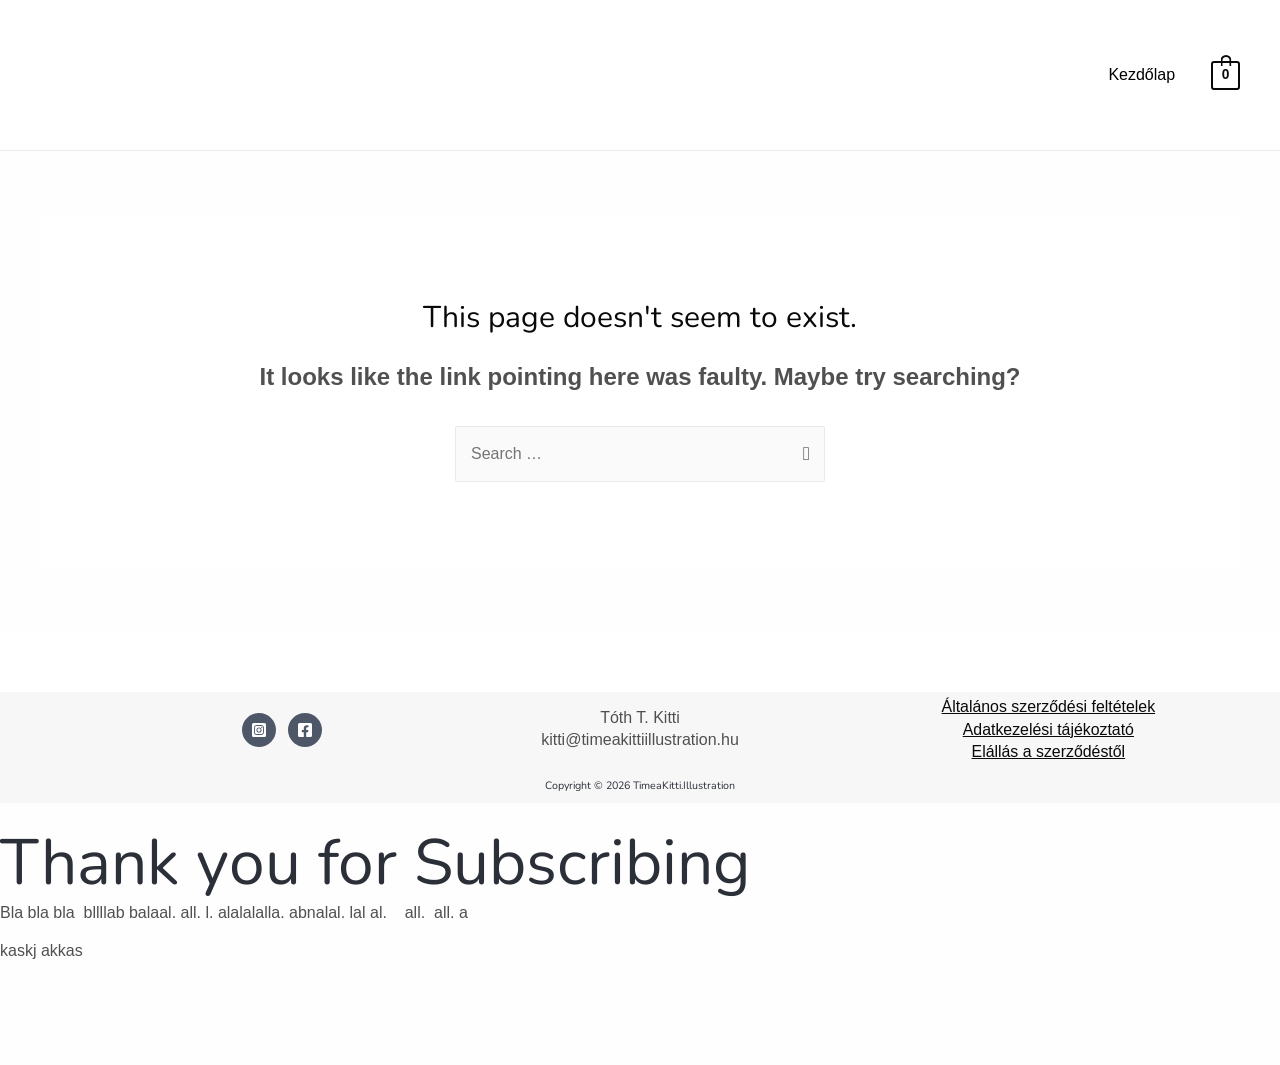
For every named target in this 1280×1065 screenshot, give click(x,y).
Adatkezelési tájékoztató (1048, 729)
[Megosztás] (169, 1017)
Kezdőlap (1141, 74)
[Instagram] (259, 730)
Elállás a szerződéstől (1048, 751)
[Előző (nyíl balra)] (32, 1049)
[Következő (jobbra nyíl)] (100, 1049)
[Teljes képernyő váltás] (100, 1017)
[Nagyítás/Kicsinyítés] (32, 1017)
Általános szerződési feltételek (1048, 706)
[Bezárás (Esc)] (237, 1017)
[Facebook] (305, 730)
